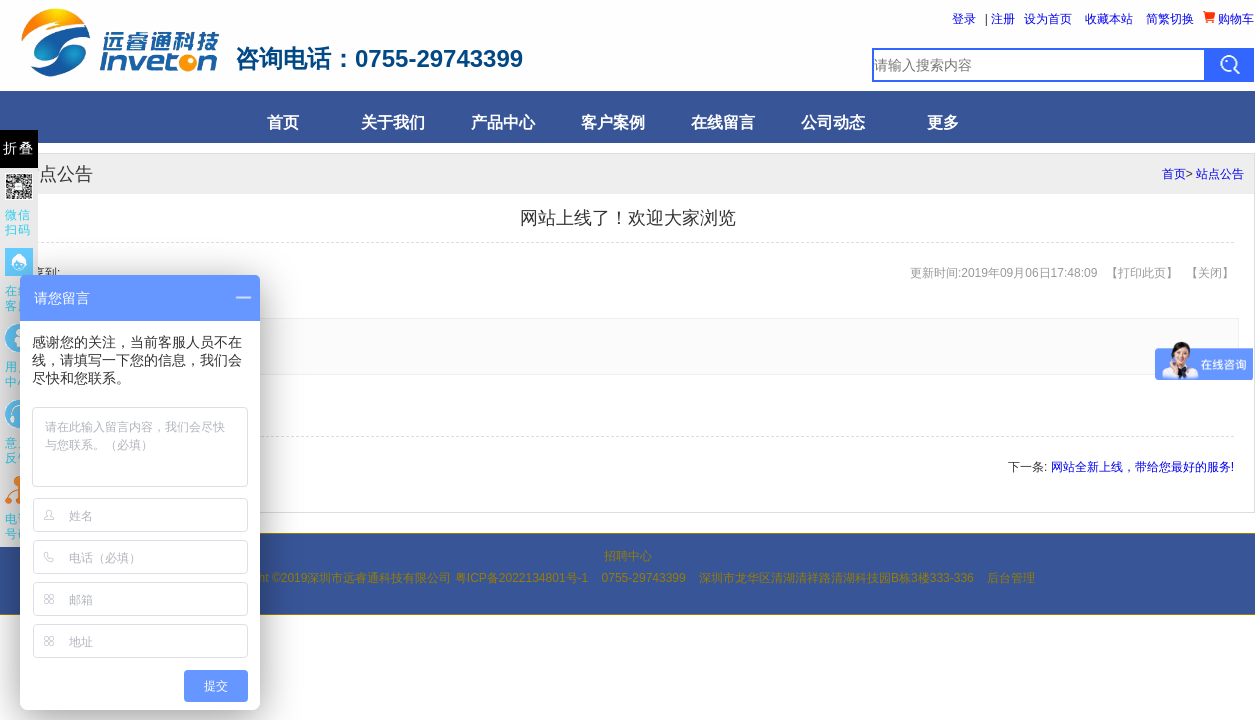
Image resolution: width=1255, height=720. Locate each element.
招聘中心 (628, 556)
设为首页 (1048, 19)
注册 (1003, 19)
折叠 (19, 148)
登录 (964, 19)
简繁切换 (1170, 19)
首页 (283, 122)
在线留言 (723, 122)
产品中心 (503, 122)
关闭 (1210, 273)
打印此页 (1142, 273)
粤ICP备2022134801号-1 (521, 578)
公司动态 (833, 122)
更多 (943, 122)
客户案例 (613, 122)
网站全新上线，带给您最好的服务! (1142, 467)
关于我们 (393, 122)
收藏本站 (1109, 19)
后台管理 (1011, 578)
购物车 (1228, 18)
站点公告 (1220, 174)
